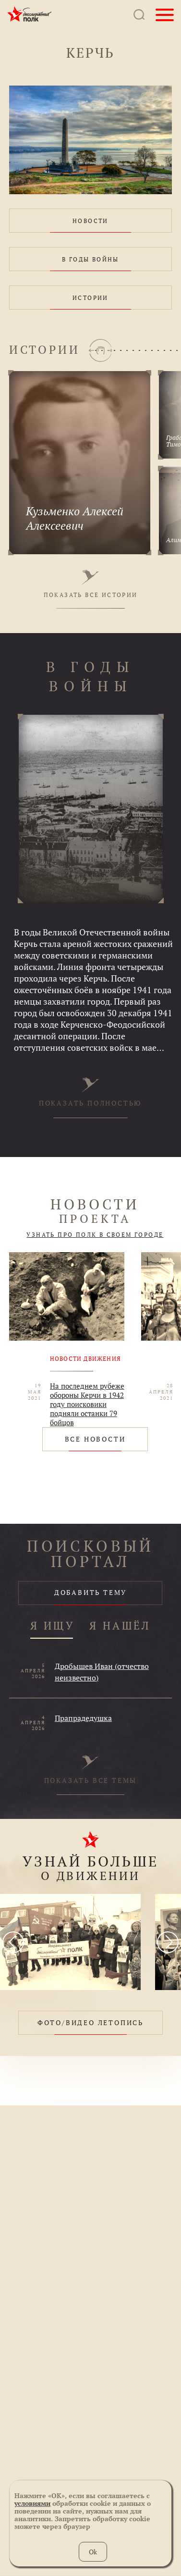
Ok (93, 2551)
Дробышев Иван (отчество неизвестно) (102, 1672)
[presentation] (13, 1942)
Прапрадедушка (83, 1718)
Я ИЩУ (52, 1625)
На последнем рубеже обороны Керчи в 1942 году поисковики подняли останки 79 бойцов (87, 1404)
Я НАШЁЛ (120, 1625)
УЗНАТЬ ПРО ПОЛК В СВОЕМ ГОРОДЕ (94, 1235)
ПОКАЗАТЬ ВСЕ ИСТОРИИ (91, 584)
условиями (32, 2503)
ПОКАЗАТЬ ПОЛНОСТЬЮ (90, 1092)
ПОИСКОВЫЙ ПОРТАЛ (90, 1553)
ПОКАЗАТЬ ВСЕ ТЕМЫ (90, 1770)
